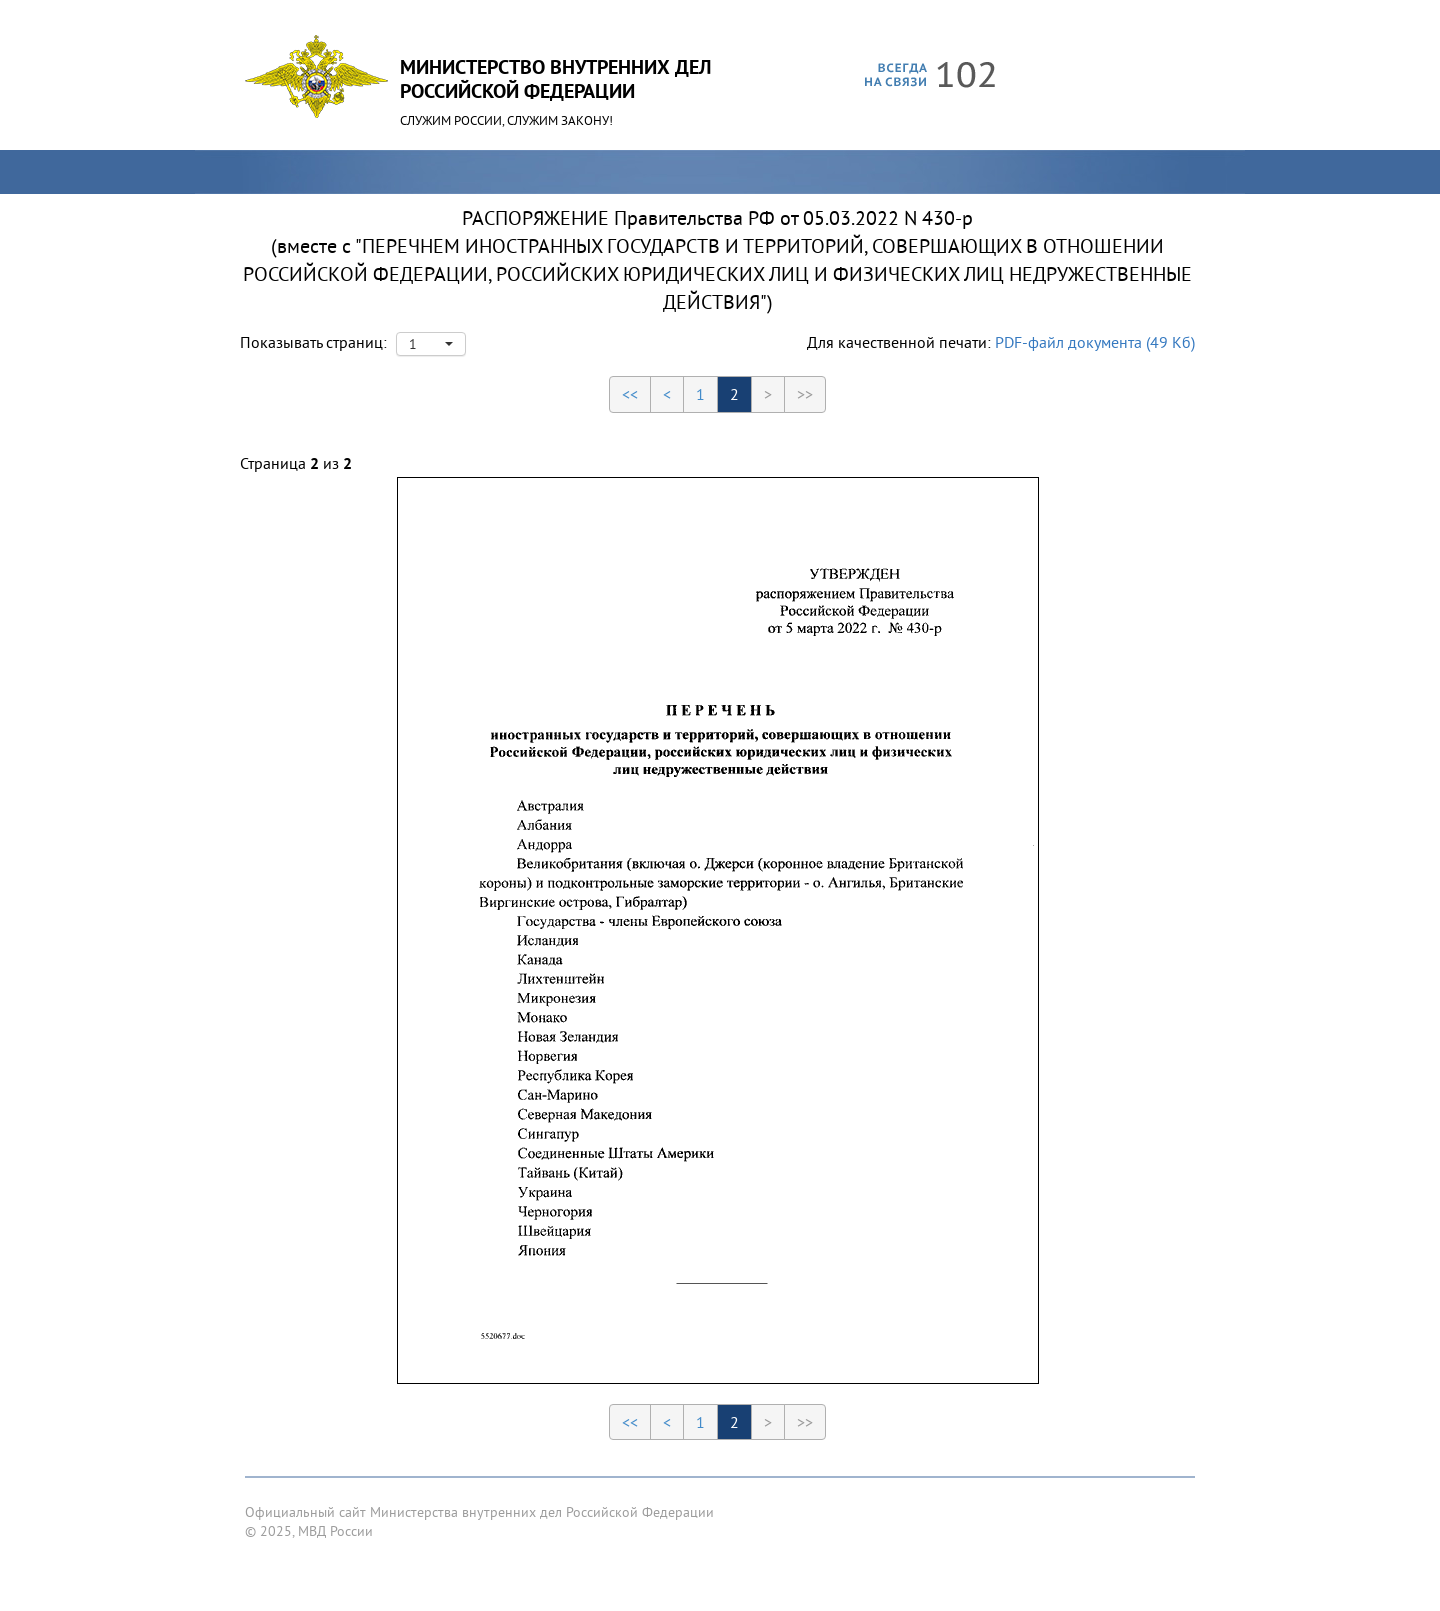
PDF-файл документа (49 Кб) (1095, 342)
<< (630, 394)
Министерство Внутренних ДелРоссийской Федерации (555, 79)
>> (805, 394)
